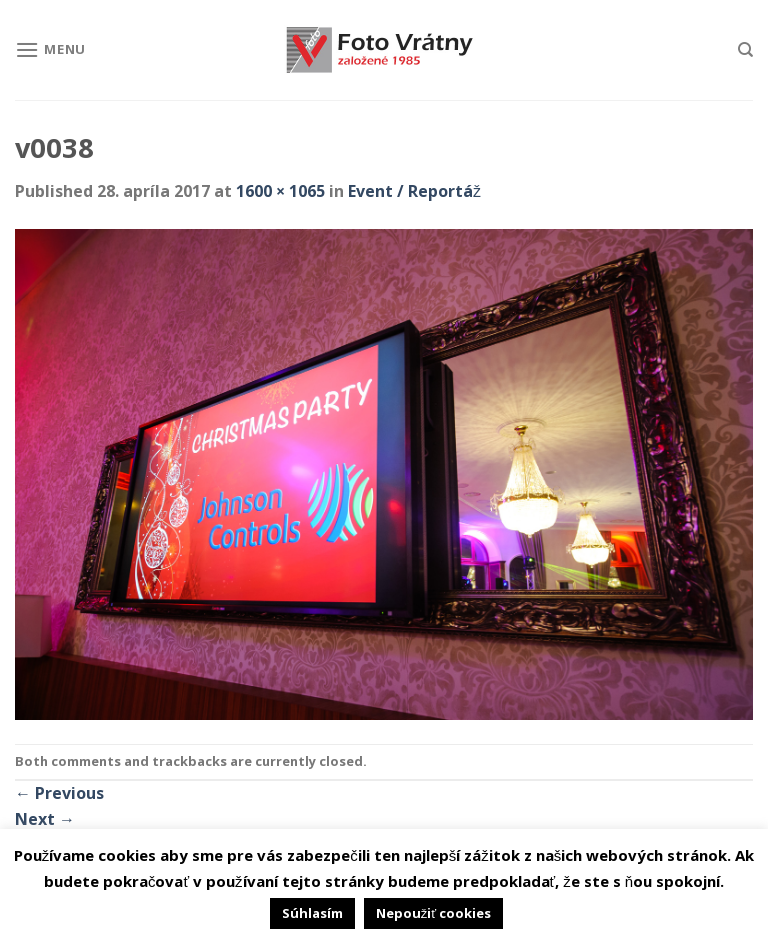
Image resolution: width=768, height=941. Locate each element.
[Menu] (50, 49)
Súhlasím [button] (312, 913)
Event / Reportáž (414, 191)
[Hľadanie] (745, 50)
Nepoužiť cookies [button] (433, 913)
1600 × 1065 (280, 191)
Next (45, 819)
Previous (59, 793)
